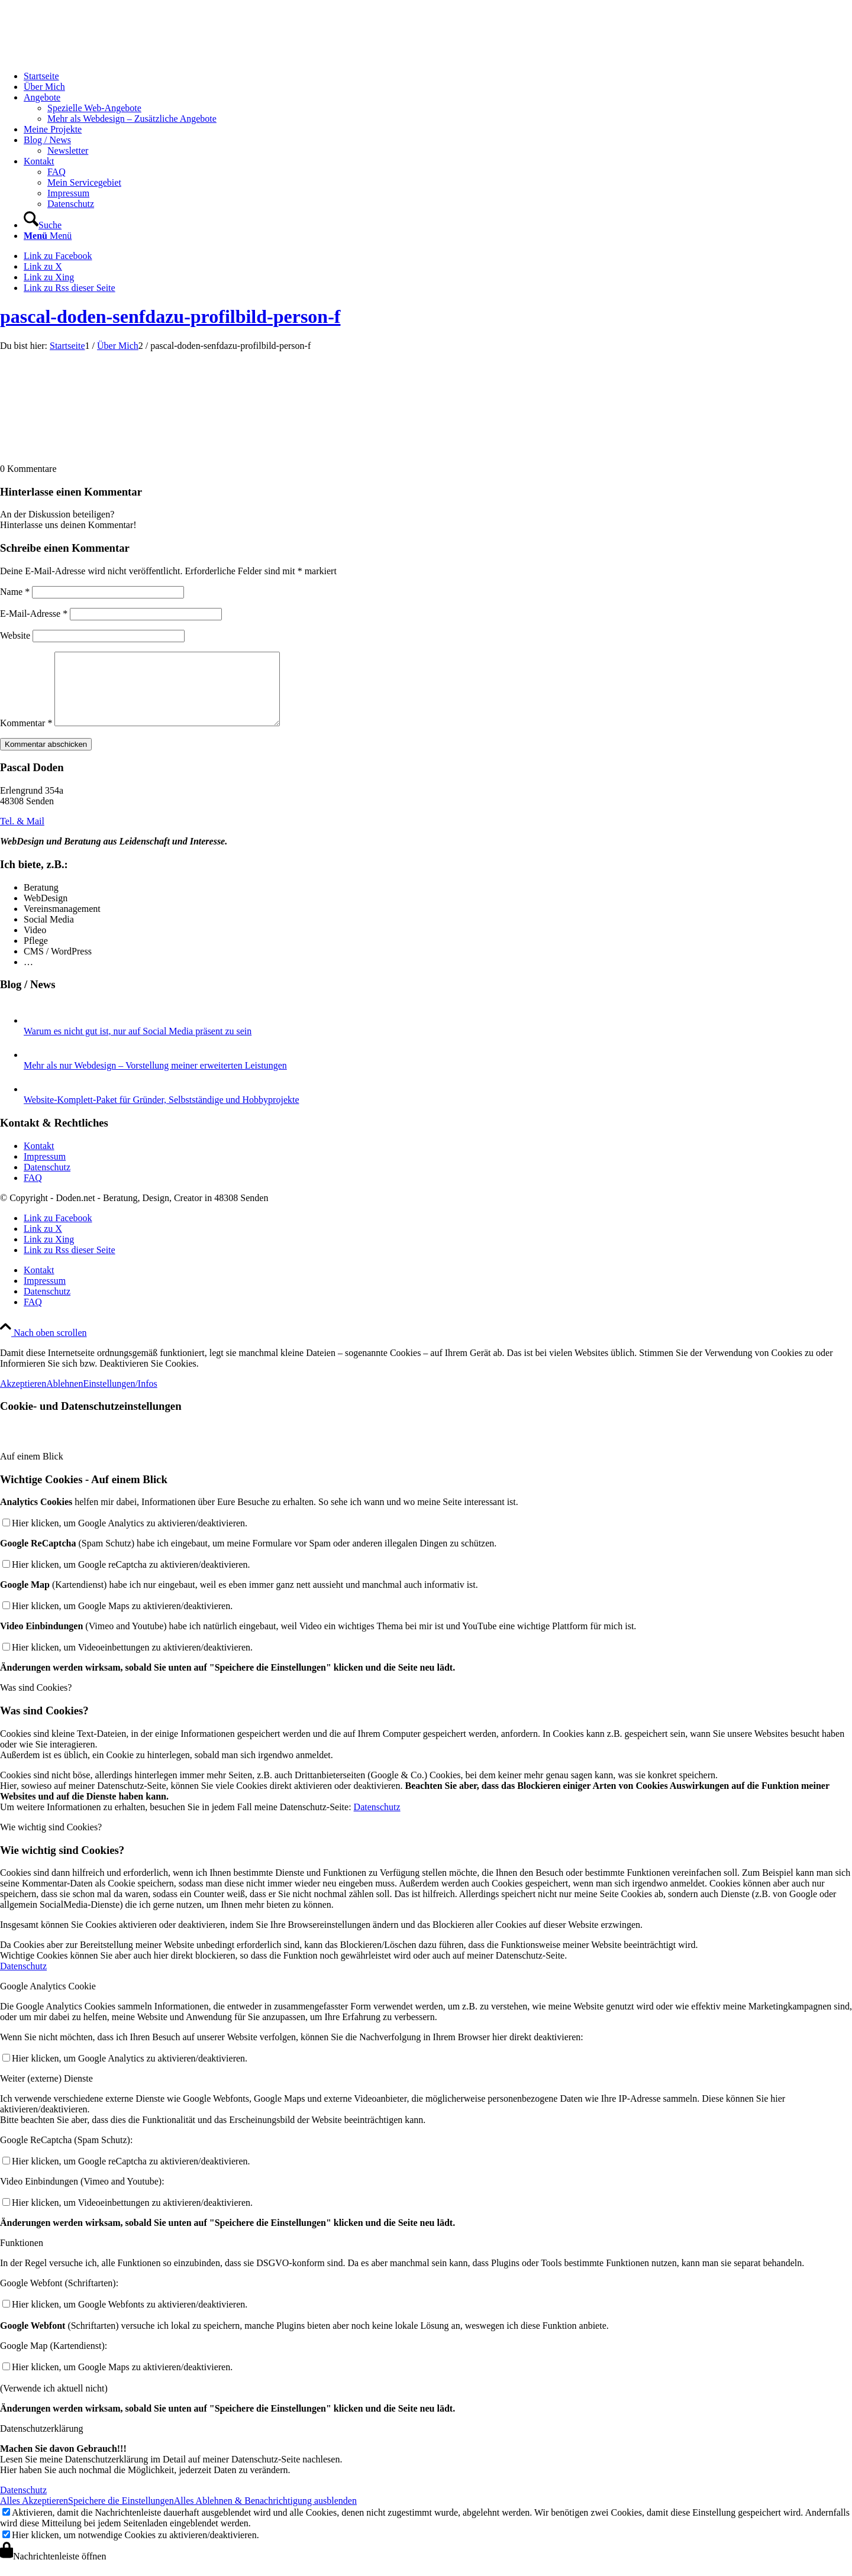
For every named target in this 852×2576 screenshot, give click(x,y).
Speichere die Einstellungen (121, 2515)
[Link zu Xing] (49, 277)
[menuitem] (438, 76)
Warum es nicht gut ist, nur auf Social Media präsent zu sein (137, 1045)
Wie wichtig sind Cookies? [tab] (51, 1841)
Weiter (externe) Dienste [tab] (46, 2093)
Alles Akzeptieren (34, 2515)
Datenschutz (47, 1181)
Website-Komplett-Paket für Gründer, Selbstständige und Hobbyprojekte (161, 1114)
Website (15, 635)
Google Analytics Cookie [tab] (48, 2000)
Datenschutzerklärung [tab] (41, 2443)
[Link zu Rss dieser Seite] (69, 288)
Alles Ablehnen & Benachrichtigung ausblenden (265, 2515)
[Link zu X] (43, 266)
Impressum (45, 1171)
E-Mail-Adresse (33, 614)
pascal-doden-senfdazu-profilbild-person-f (170, 316)
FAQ (33, 1192)
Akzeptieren (23, 1398)
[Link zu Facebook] (58, 256)
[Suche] (43, 225)
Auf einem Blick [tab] (31, 1470)
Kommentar (26, 737)
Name (15, 592)
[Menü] (48, 236)
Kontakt (39, 1160)
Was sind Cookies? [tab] (36, 1702)
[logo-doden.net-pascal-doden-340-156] (89, 56)
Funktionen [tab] (21, 2257)
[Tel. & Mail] (22, 835)
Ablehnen (64, 1398)
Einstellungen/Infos (120, 1398)
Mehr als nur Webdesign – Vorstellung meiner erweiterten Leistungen (155, 1080)
